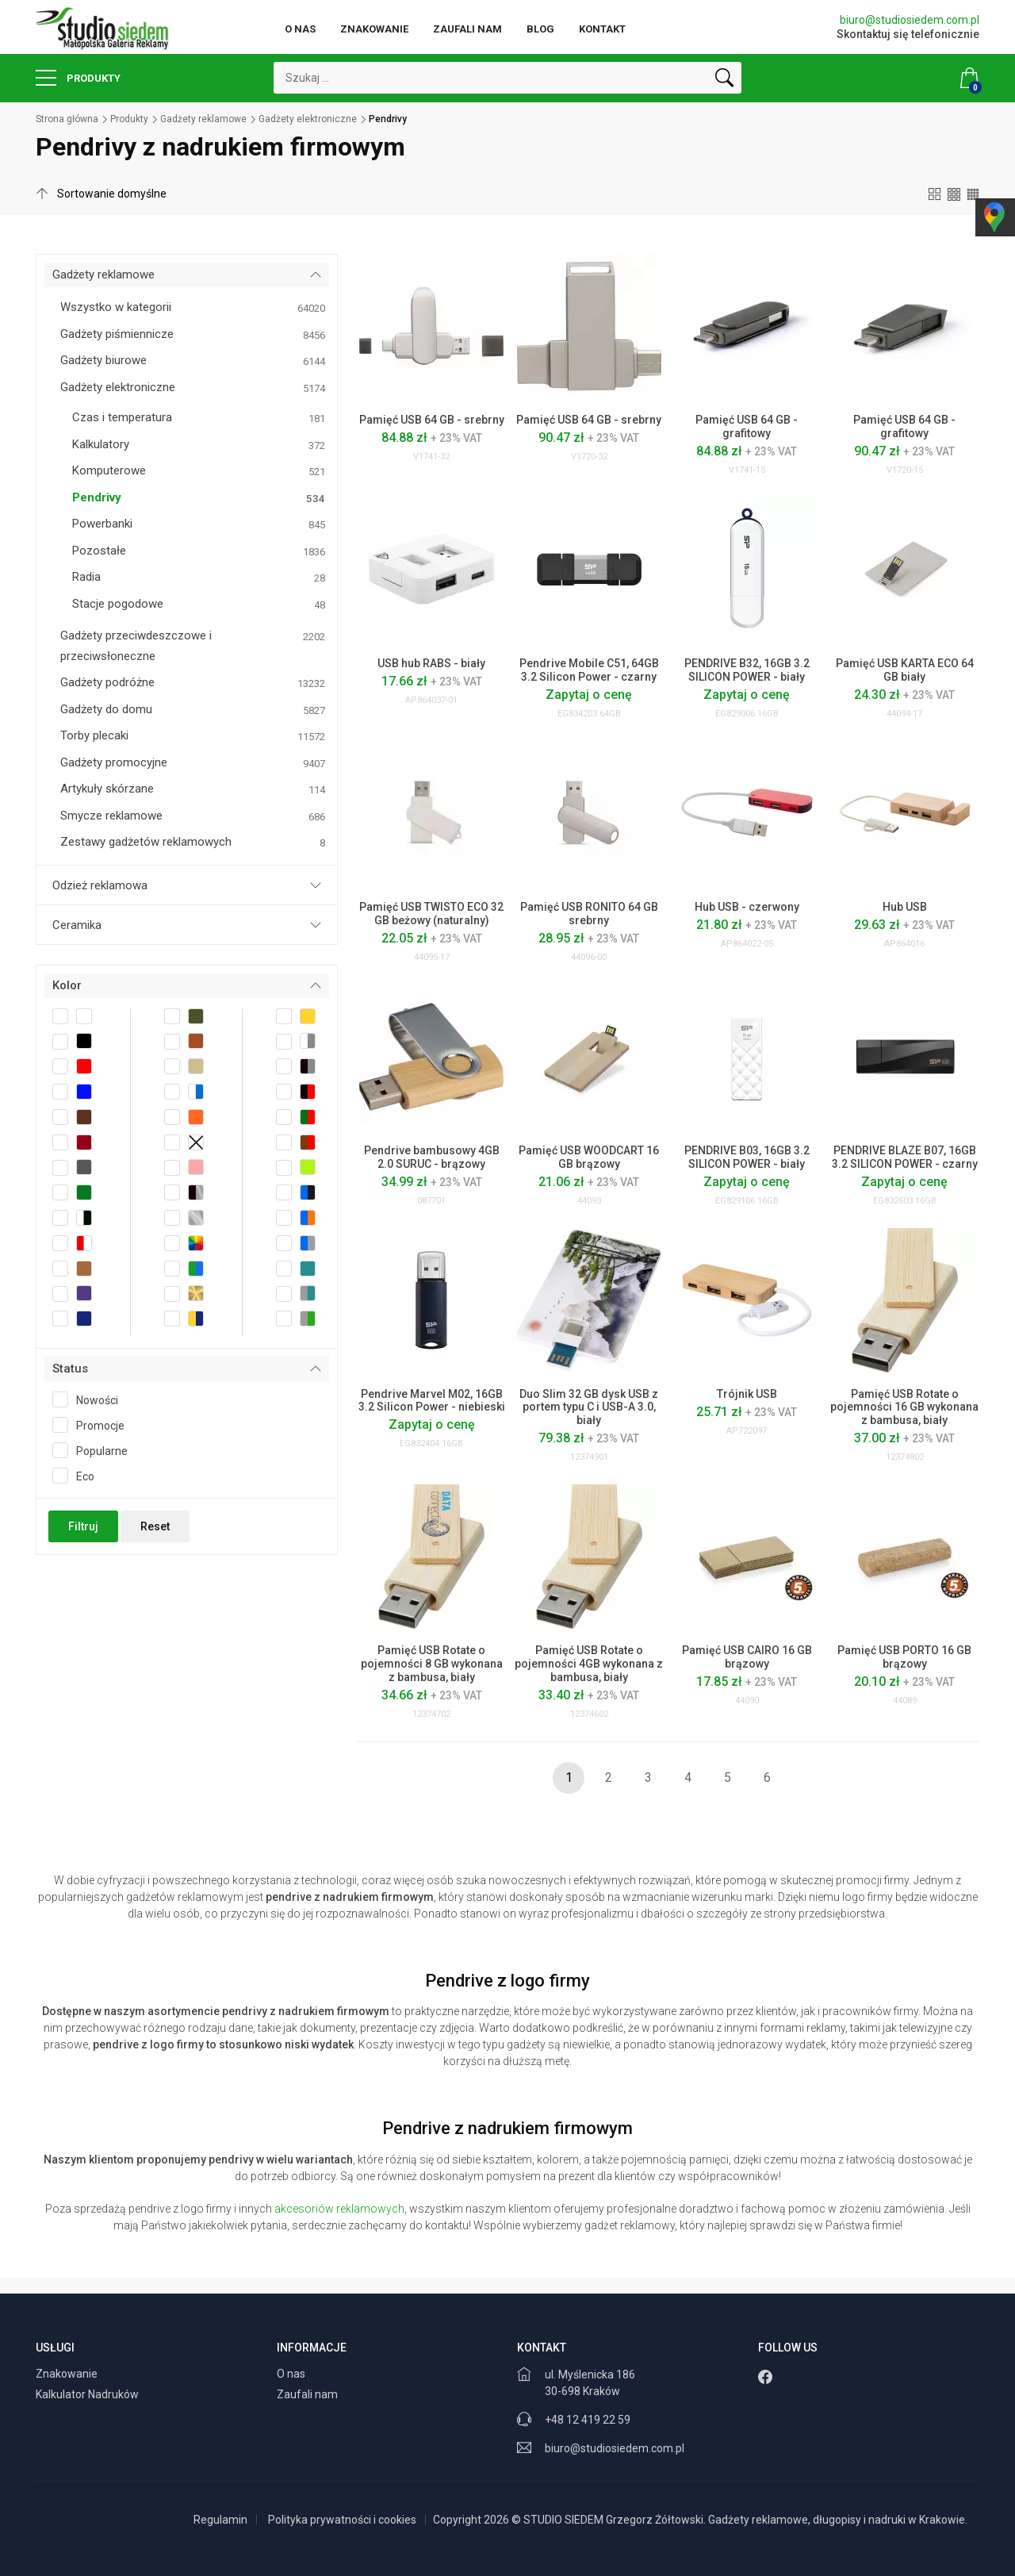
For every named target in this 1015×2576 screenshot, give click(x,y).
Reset (155, 1526)
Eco (78, 1476)
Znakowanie (374, 29)
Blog (540, 29)
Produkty (78, 78)
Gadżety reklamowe (203, 119)
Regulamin (220, 2519)
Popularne (95, 1450)
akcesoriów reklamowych (339, 2208)
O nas (300, 29)
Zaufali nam (467, 29)
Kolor (67, 985)
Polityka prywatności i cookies (342, 2519)
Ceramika (77, 925)
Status (70, 1368)
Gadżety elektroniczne (308, 119)
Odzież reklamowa (99, 885)
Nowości (90, 1399)
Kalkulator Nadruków (88, 2394)
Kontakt (602, 29)
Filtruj (83, 1526)
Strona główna (67, 119)
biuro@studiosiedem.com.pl (909, 19)
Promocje (93, 1425)
